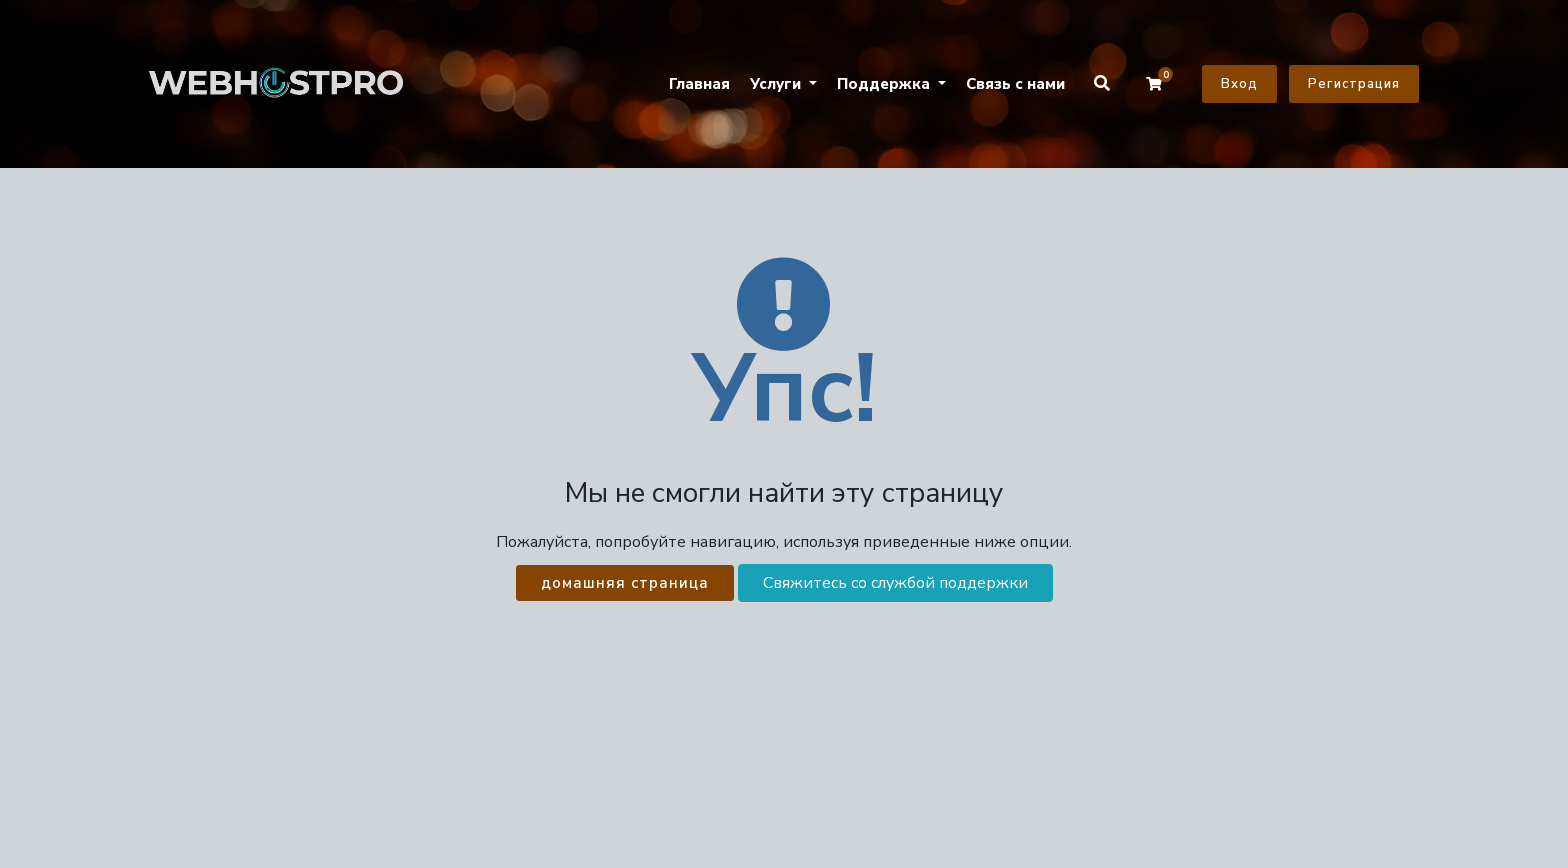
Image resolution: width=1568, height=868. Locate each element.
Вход (1239, 84)
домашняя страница (625, 583)
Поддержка (885, 84)
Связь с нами (1015, 84)
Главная (699, 84)
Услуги (777, 84)
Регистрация (1354, 84)
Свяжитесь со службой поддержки (895, 583)
